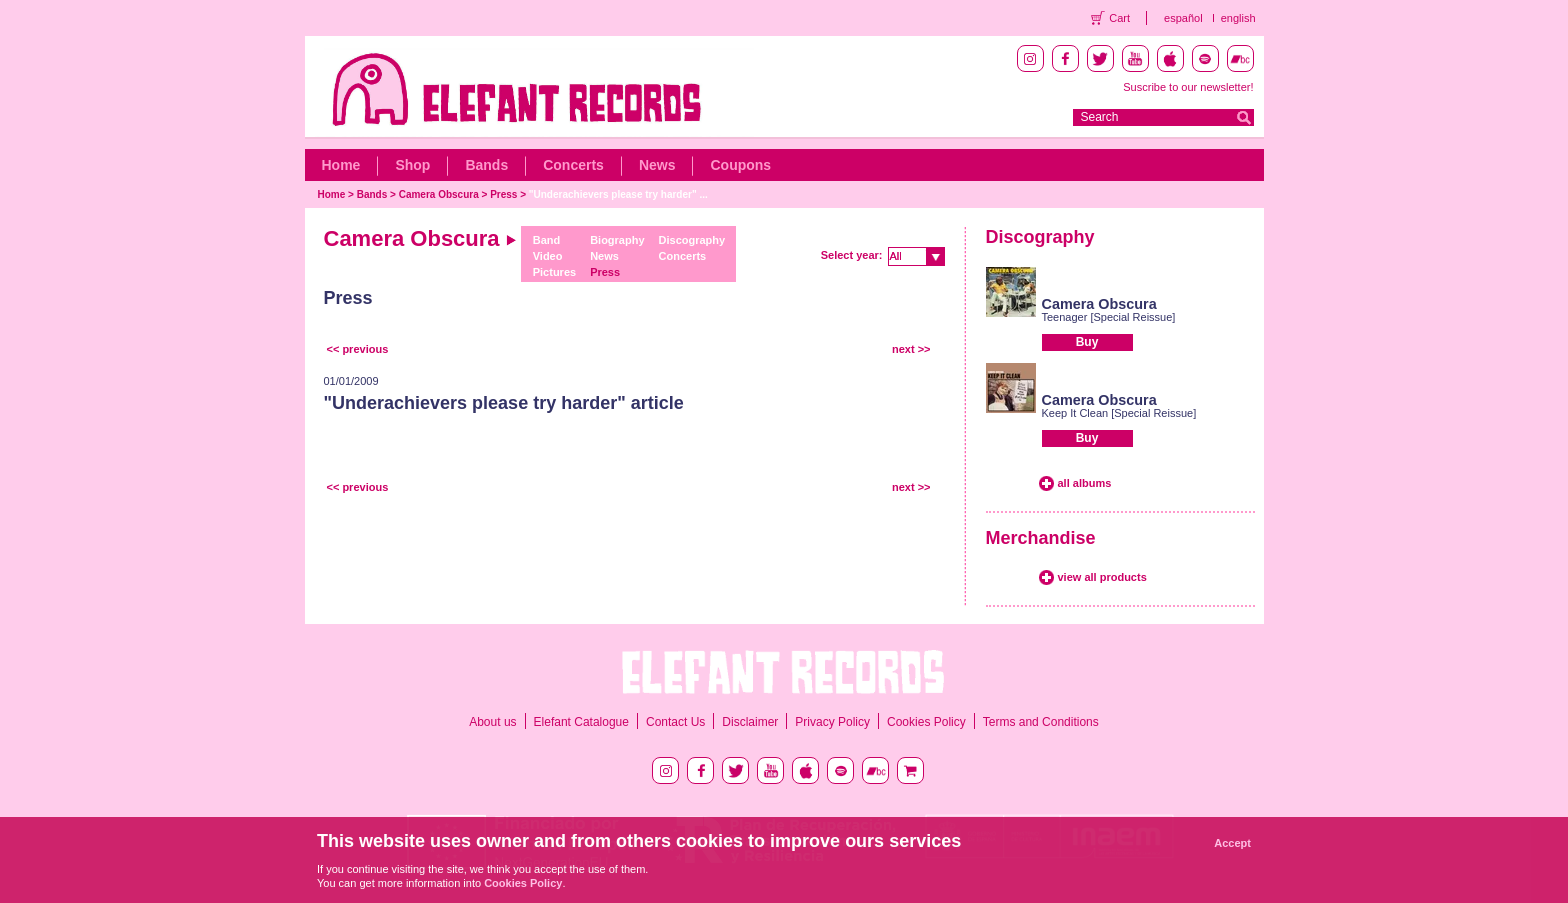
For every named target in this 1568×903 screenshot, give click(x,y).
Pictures (554, 272)
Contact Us (675, 722)
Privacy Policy (832, 722)
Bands (486, 165)
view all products (1102, 577)
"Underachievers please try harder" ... (618, 194)
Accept (1232, 843)
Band (547, 240)
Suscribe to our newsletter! (1188, 87)
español (1183, 18)
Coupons (740, 165)
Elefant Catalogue (581, 722)
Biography (617, 240)
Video (548, 256)
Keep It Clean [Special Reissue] (1119, 413)
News (657, 165)
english (1238, 18)
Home (341, 165)
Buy (1087, 342)
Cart (1119, 18)
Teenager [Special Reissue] (1109, 317)
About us (492, 722)
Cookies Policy (926, 722)
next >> (911, 349)
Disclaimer (750, 722)
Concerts (573, 165)
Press (503, 194)
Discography (692, 240)
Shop (412, 165)
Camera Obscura (439, 194)
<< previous (358, 349)
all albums (1085, 483)
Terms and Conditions (1041, 722)
